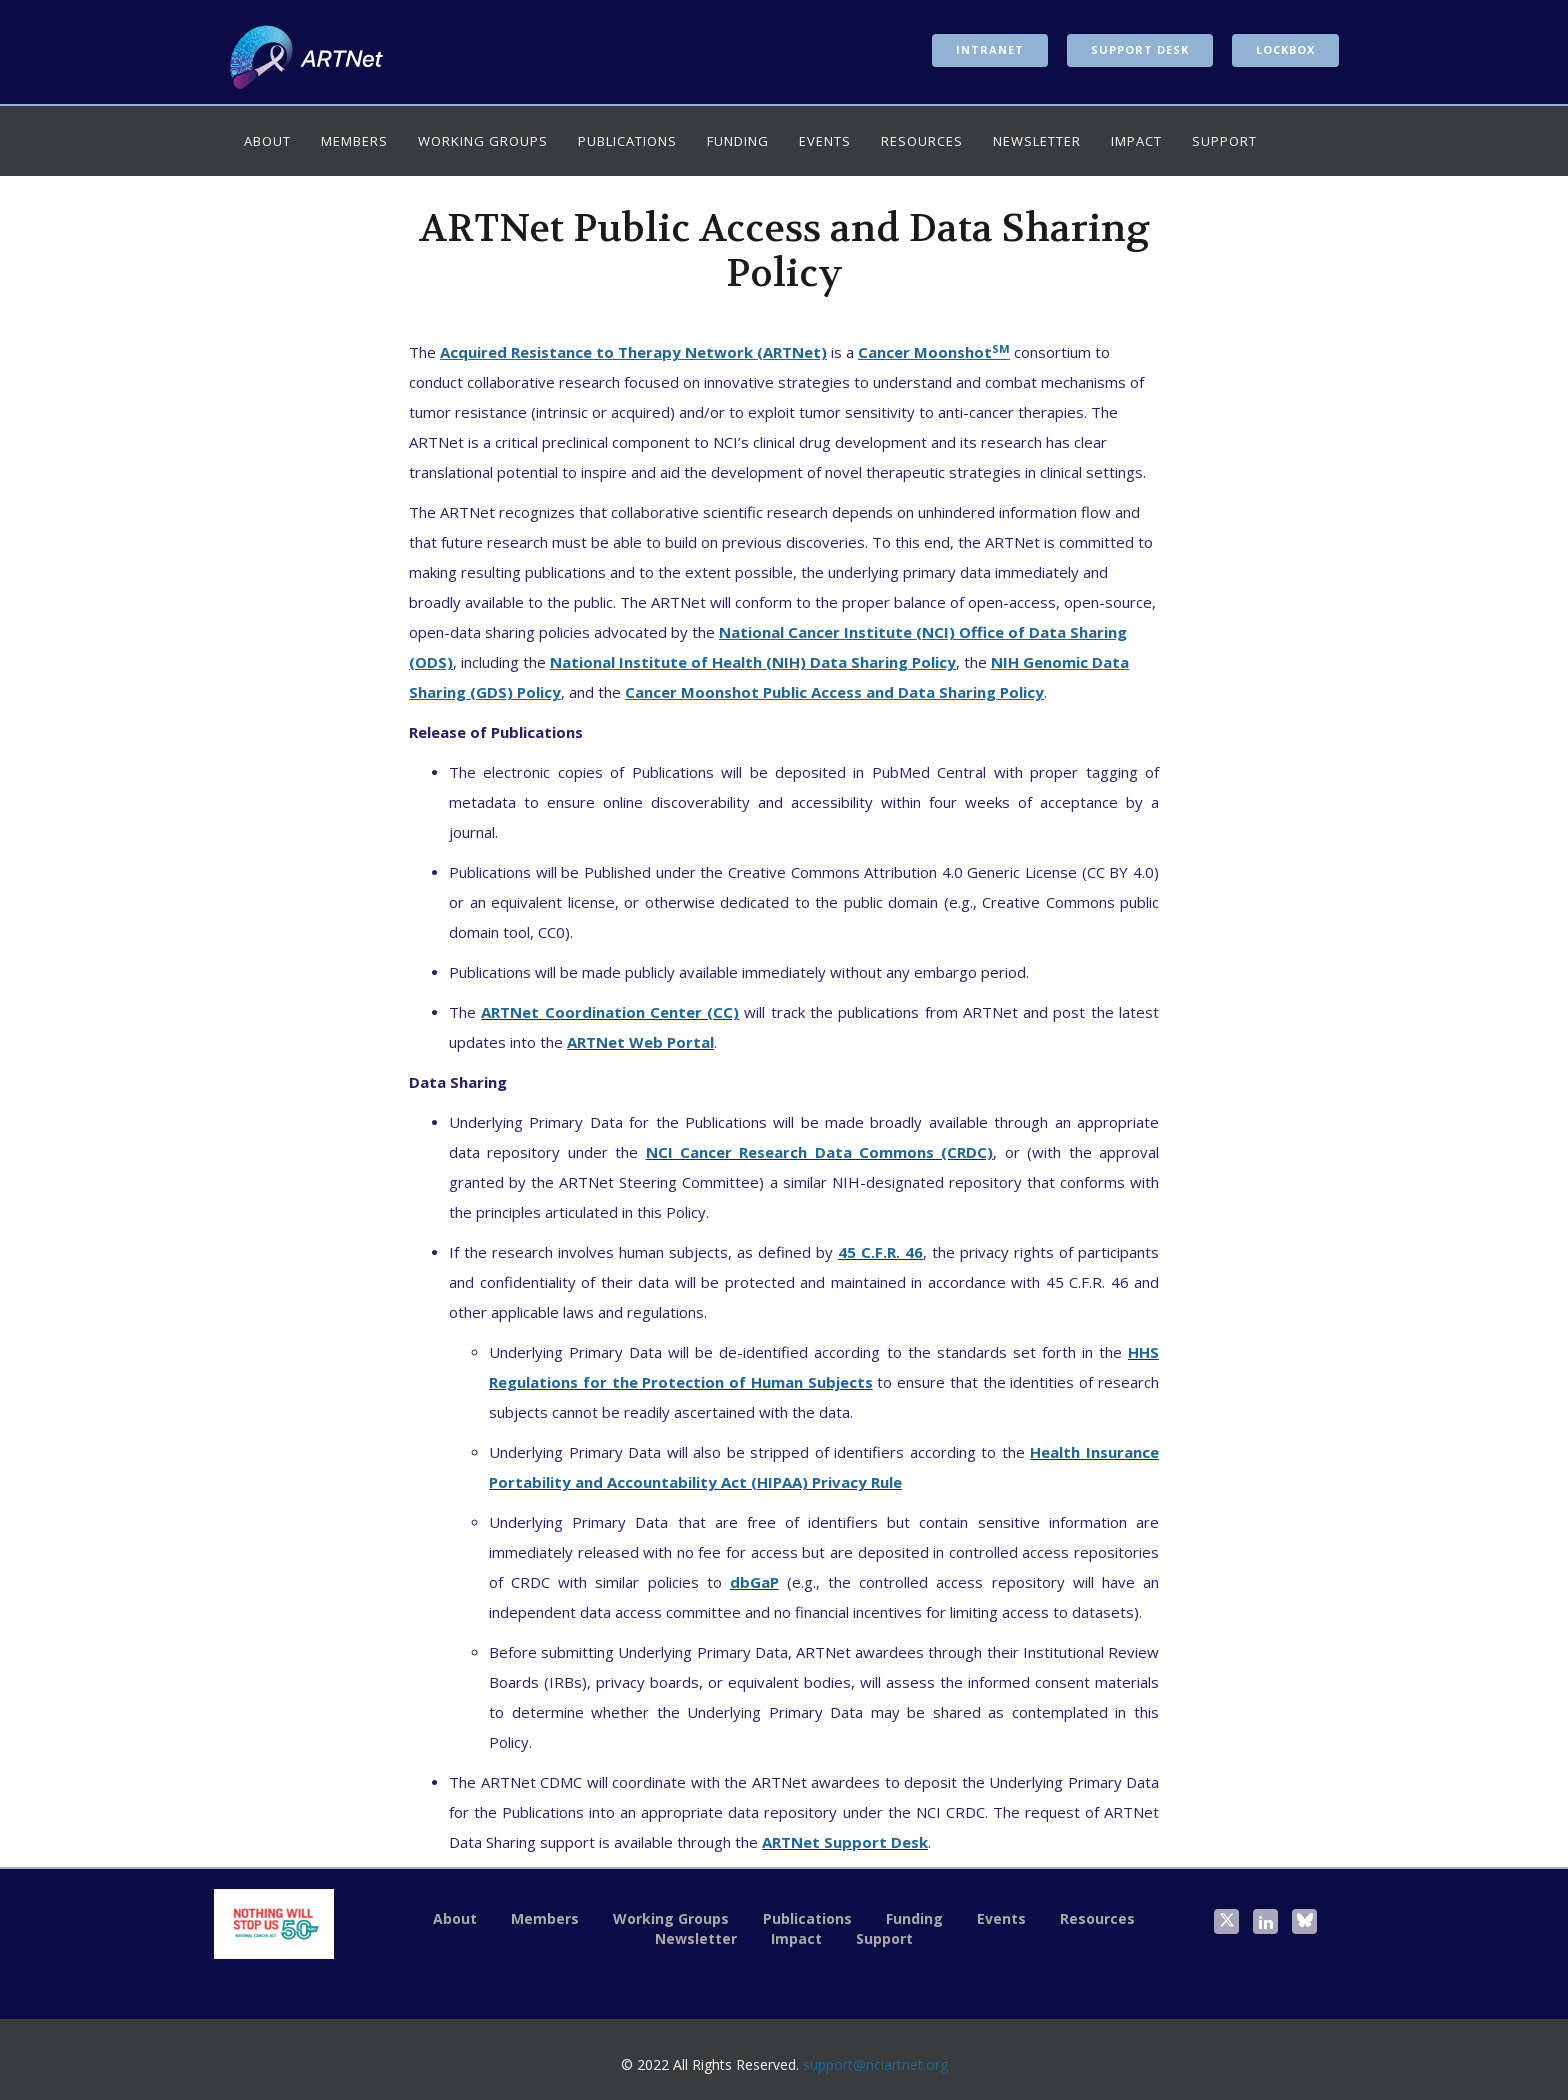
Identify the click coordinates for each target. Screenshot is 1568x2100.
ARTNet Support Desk (845, 1842)
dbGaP (754, 1582)
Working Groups (483, 141)
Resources (922, 141)
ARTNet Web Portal (640, 1042)
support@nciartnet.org (875, 2064)
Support (1224, 141)
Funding (738, 141)
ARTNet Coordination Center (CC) (610, 1012)
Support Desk (1140, 49)
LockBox (1285, 49)
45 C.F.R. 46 (880, 1252)
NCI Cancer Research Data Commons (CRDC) (820, 1152)
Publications (627, 141)
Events (825, 141)
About (267, 141)
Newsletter (1037, 141)
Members (354, 141)
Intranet (990, 49)
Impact (1136, 141)
